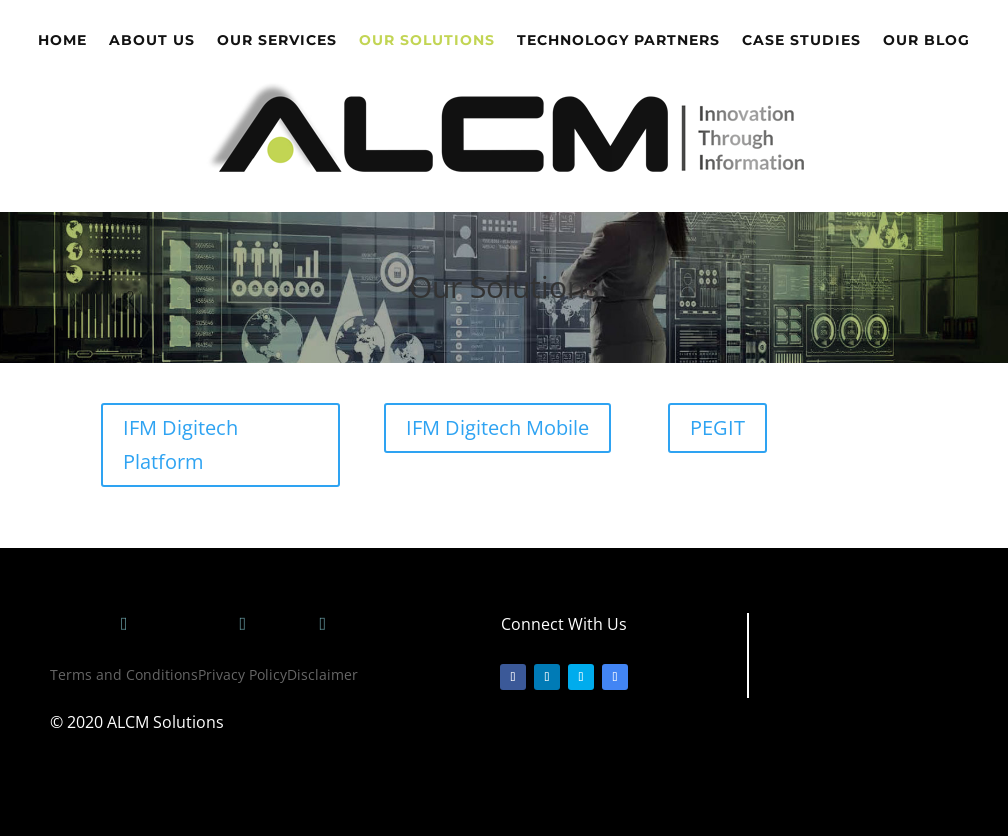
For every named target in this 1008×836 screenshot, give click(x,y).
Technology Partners (618, 41)
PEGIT (717, 427)
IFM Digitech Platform (180, 444)
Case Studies (801, 41)
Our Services (277, 41)
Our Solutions (427, 41)
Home (62, 41)
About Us (152, 41)
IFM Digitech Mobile (497, 427)
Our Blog (926, 41)
